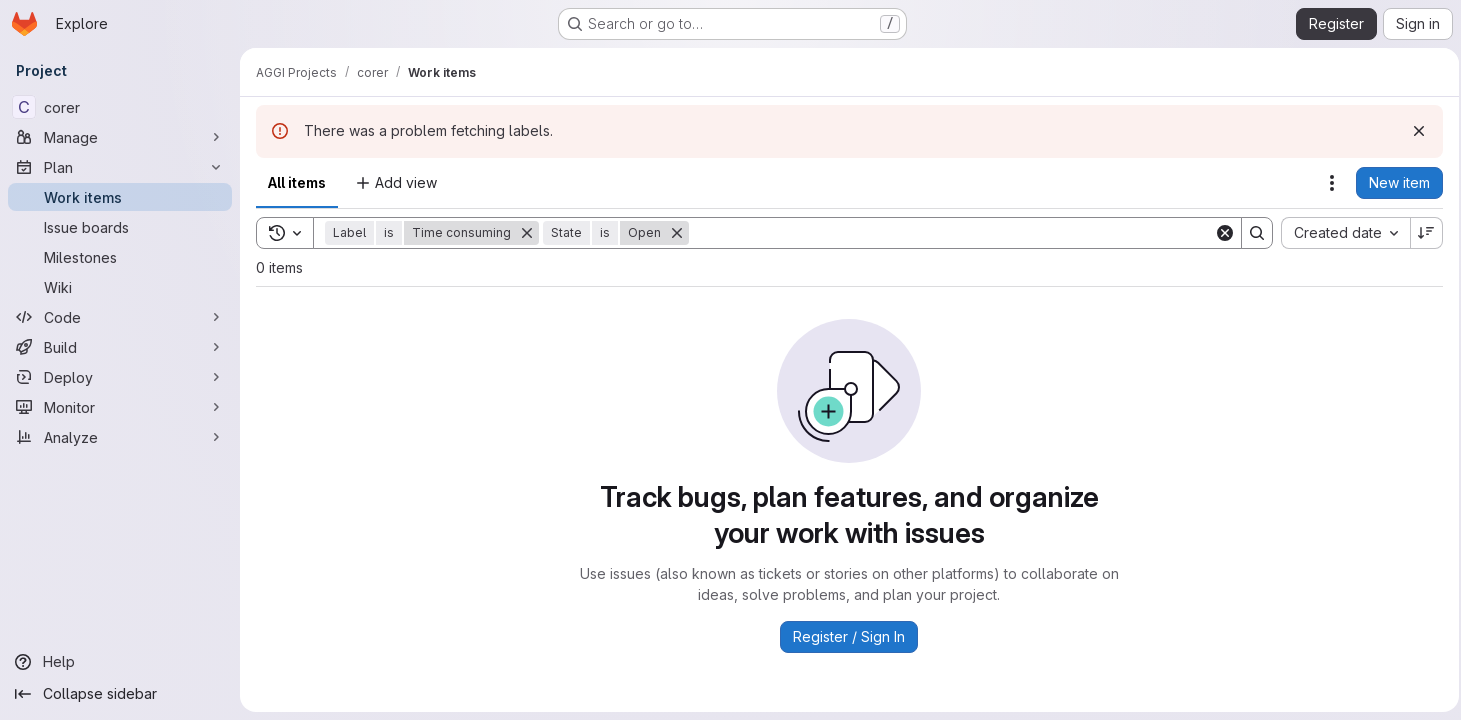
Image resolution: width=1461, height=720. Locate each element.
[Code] (120, 317)
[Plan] (120, 167)
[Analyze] (120, 437)
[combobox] (1339, 233)
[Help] (120, 662)
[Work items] (120, 197)
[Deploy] (120, 377)
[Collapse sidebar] (120, 694)
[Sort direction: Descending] (1421, 233)
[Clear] (1219, 233)
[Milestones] (120, 257)
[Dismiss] (1413, 131)
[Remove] (527, 233)
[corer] (120, 107)
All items (297, 182)
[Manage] (120, 137)
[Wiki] (120, 287)
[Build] (120, 347)
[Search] (948, 233)
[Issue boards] (120, 227)
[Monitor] (120, 407)
